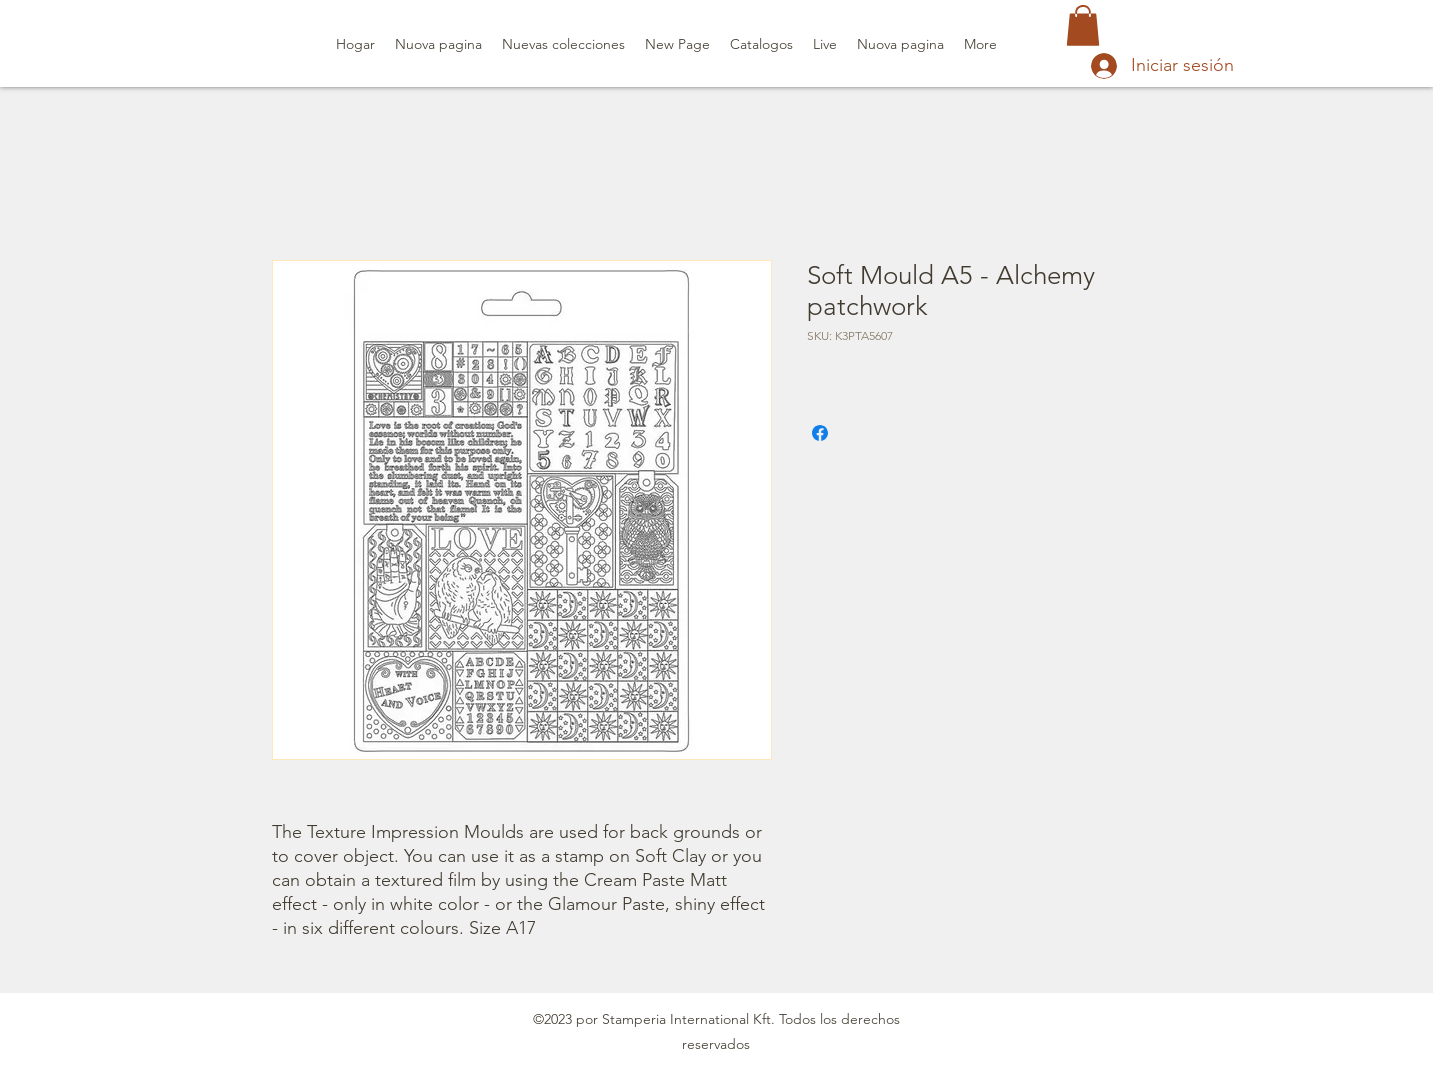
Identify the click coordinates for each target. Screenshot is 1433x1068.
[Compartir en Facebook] (820, 433)
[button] (1083, 25)
